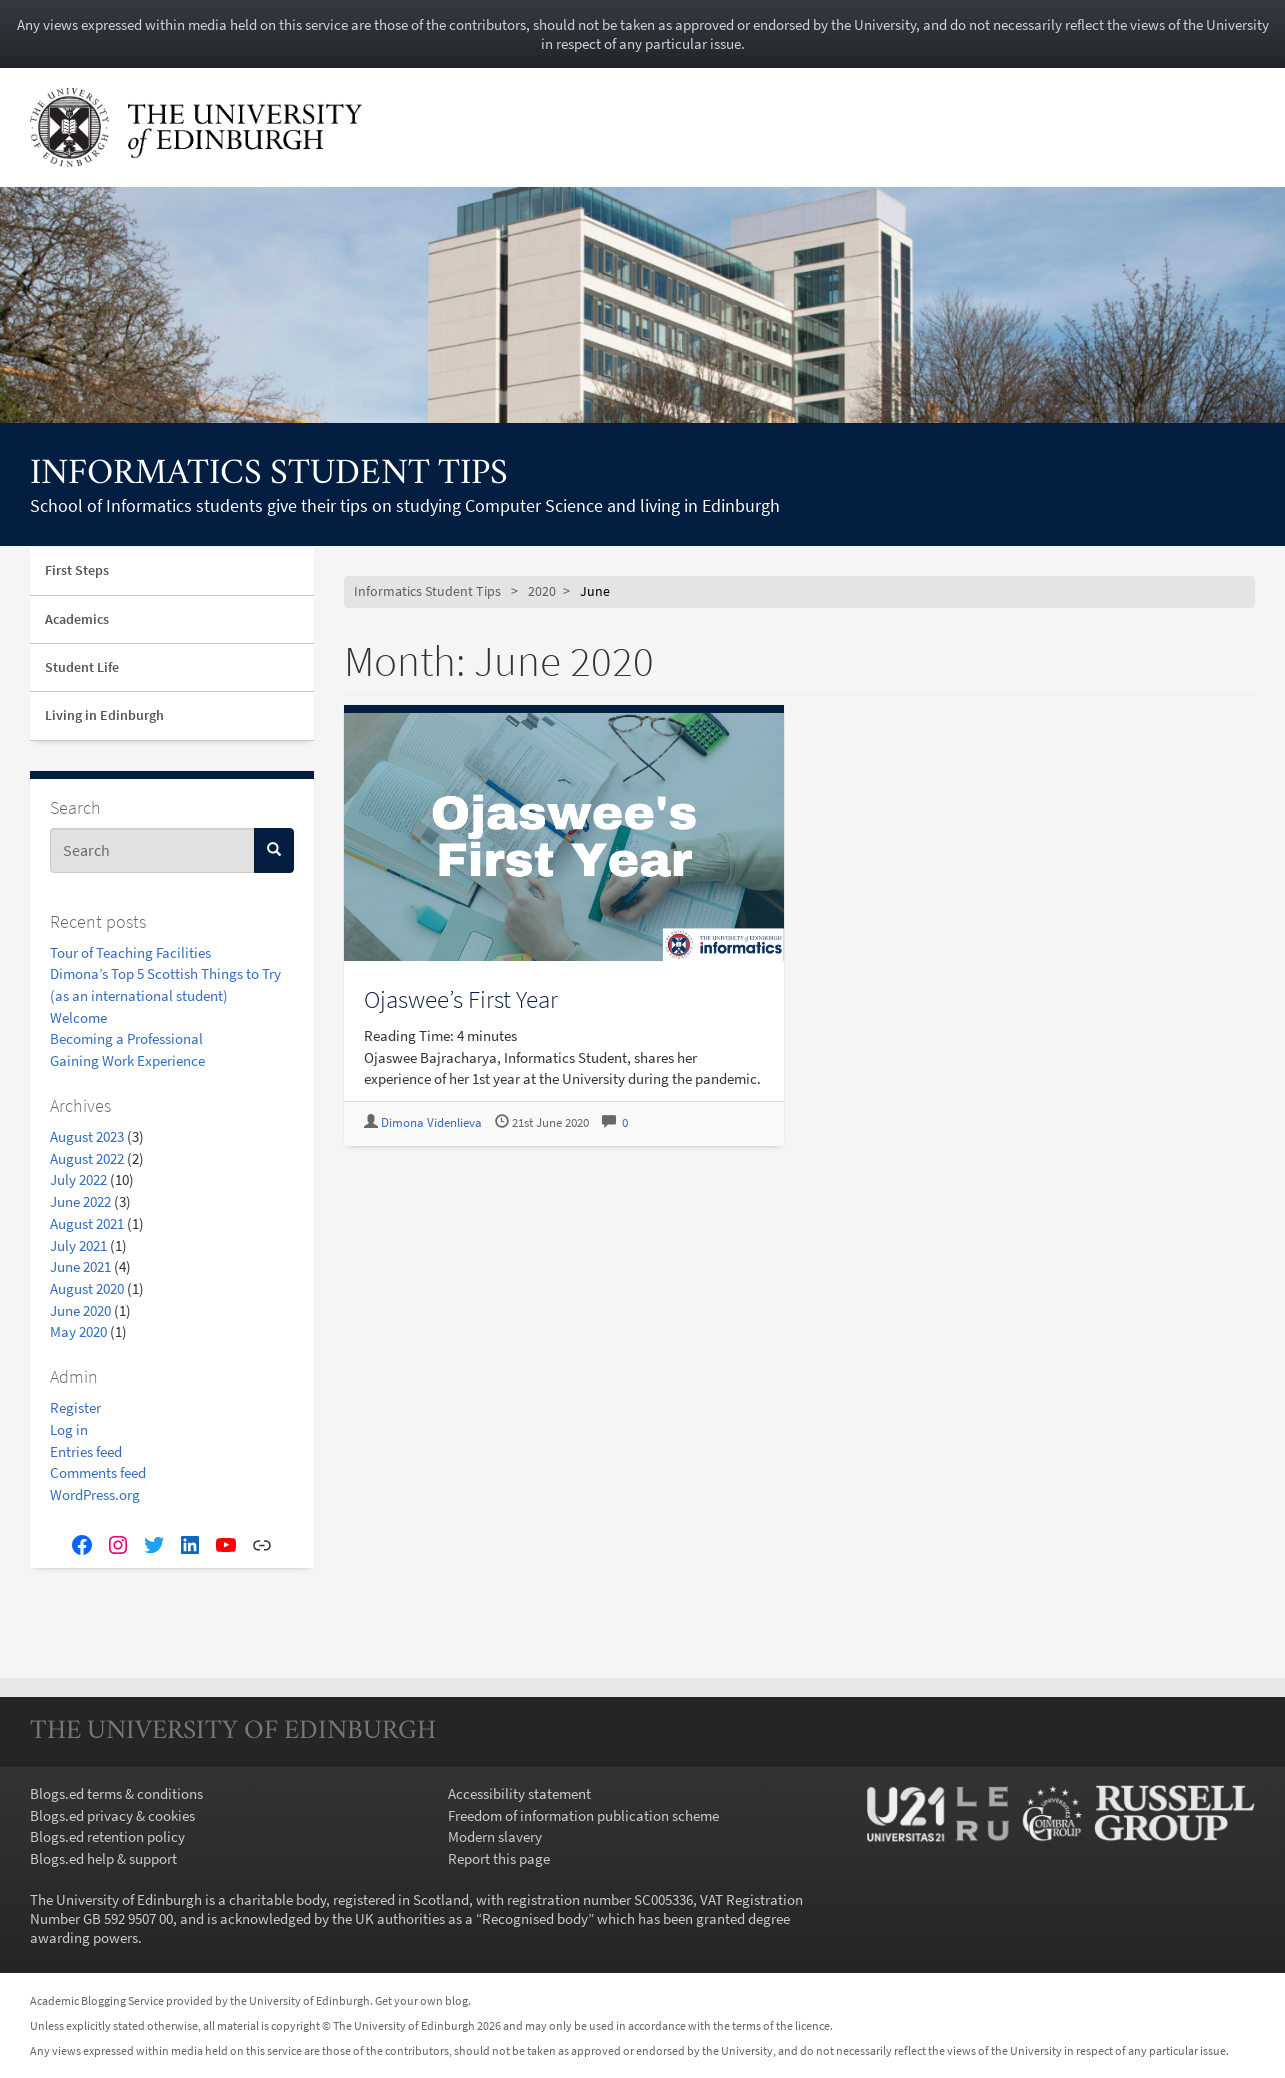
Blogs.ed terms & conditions (116, 1793)
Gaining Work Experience (127, 1060)
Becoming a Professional (126, 1038)
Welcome (78, 1017)
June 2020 (80, 1310)
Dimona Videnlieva (431, 1122)
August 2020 (87, 1288)
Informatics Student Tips (269, 475)
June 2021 (80, 1266)
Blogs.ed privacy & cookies (112, 1815)
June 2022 (80, 1201)
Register (75, 1407)
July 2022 (78, 1179)
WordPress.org (95, 1494)
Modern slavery (495, 1836)
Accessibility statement (519, 1793)
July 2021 (78, 1245)
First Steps (77, 570)
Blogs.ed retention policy (107, 1836)
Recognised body (535, 1918)
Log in (69, 1429)
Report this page (499, 1858)
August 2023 (87, 1136)
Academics (77, 619)
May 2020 (78, 1331)
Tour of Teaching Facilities (130, 952)
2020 (542, 591)
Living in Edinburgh (104, 715)
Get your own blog (421, 2000)
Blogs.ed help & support (103, 1858)
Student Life (82, 667)
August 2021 (87, 1223)
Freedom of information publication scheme (583, 1815)
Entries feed (86, 1451)
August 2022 (87, 1158)
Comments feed (98, 1472)
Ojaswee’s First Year (461, 999)
